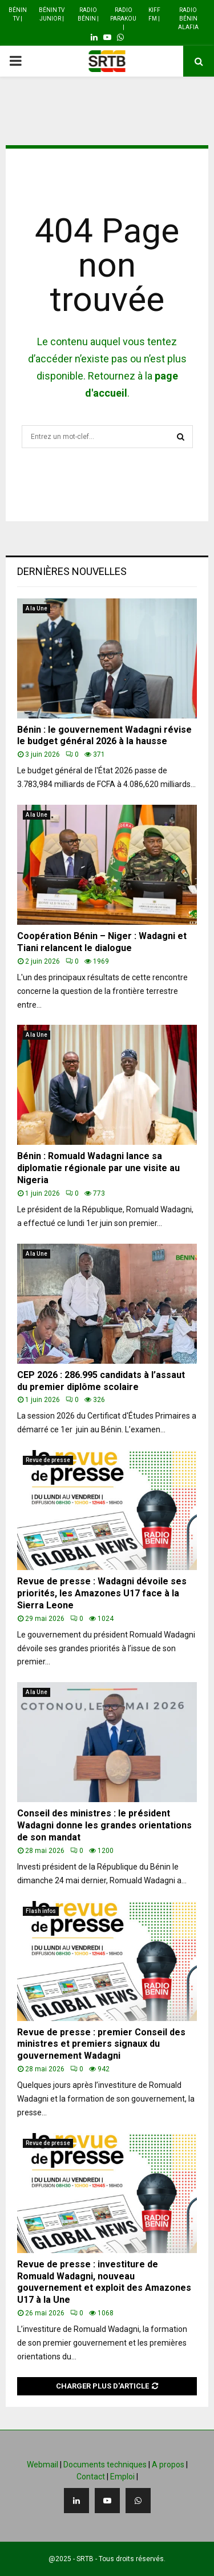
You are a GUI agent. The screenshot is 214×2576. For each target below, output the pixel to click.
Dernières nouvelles (72, 571)
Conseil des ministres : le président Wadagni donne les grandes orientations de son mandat (104, 1825)
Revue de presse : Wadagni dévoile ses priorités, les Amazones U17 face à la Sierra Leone (102, 1593)
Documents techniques (105, 2464)
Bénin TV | (18, 14)
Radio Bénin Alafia (188, 18)
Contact (90, 2476)
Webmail (42, 2464)
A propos (168, 2464)
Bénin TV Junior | (51, 14)
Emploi (122, 2476)
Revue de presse (48, 1460)
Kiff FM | (154, 14)
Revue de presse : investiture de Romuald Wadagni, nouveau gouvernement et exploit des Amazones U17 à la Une (104, 2282)
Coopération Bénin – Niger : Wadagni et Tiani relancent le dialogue (102, 941)
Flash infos (41, 1911)
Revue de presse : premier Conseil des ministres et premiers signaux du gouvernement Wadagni (101, 2044)
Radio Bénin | (88, 14)
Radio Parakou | (123, 18)
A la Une (36, 608)
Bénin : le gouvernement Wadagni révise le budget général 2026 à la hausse (104, 735)
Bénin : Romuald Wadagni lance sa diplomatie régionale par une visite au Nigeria (98, 1168)
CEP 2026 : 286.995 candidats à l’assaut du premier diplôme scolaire (101, 1380)
